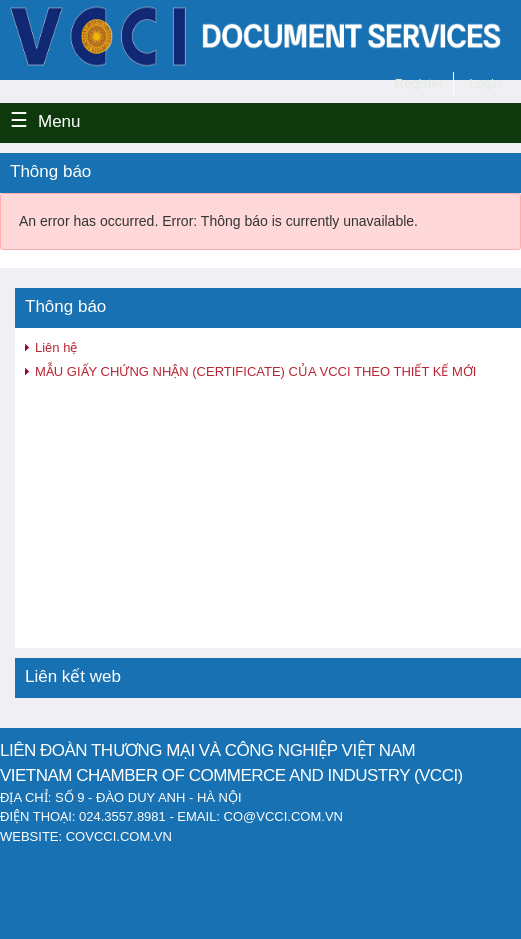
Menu (59, 121)
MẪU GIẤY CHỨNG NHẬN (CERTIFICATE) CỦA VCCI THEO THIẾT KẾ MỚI (255, 371)
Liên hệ (56, 347)
